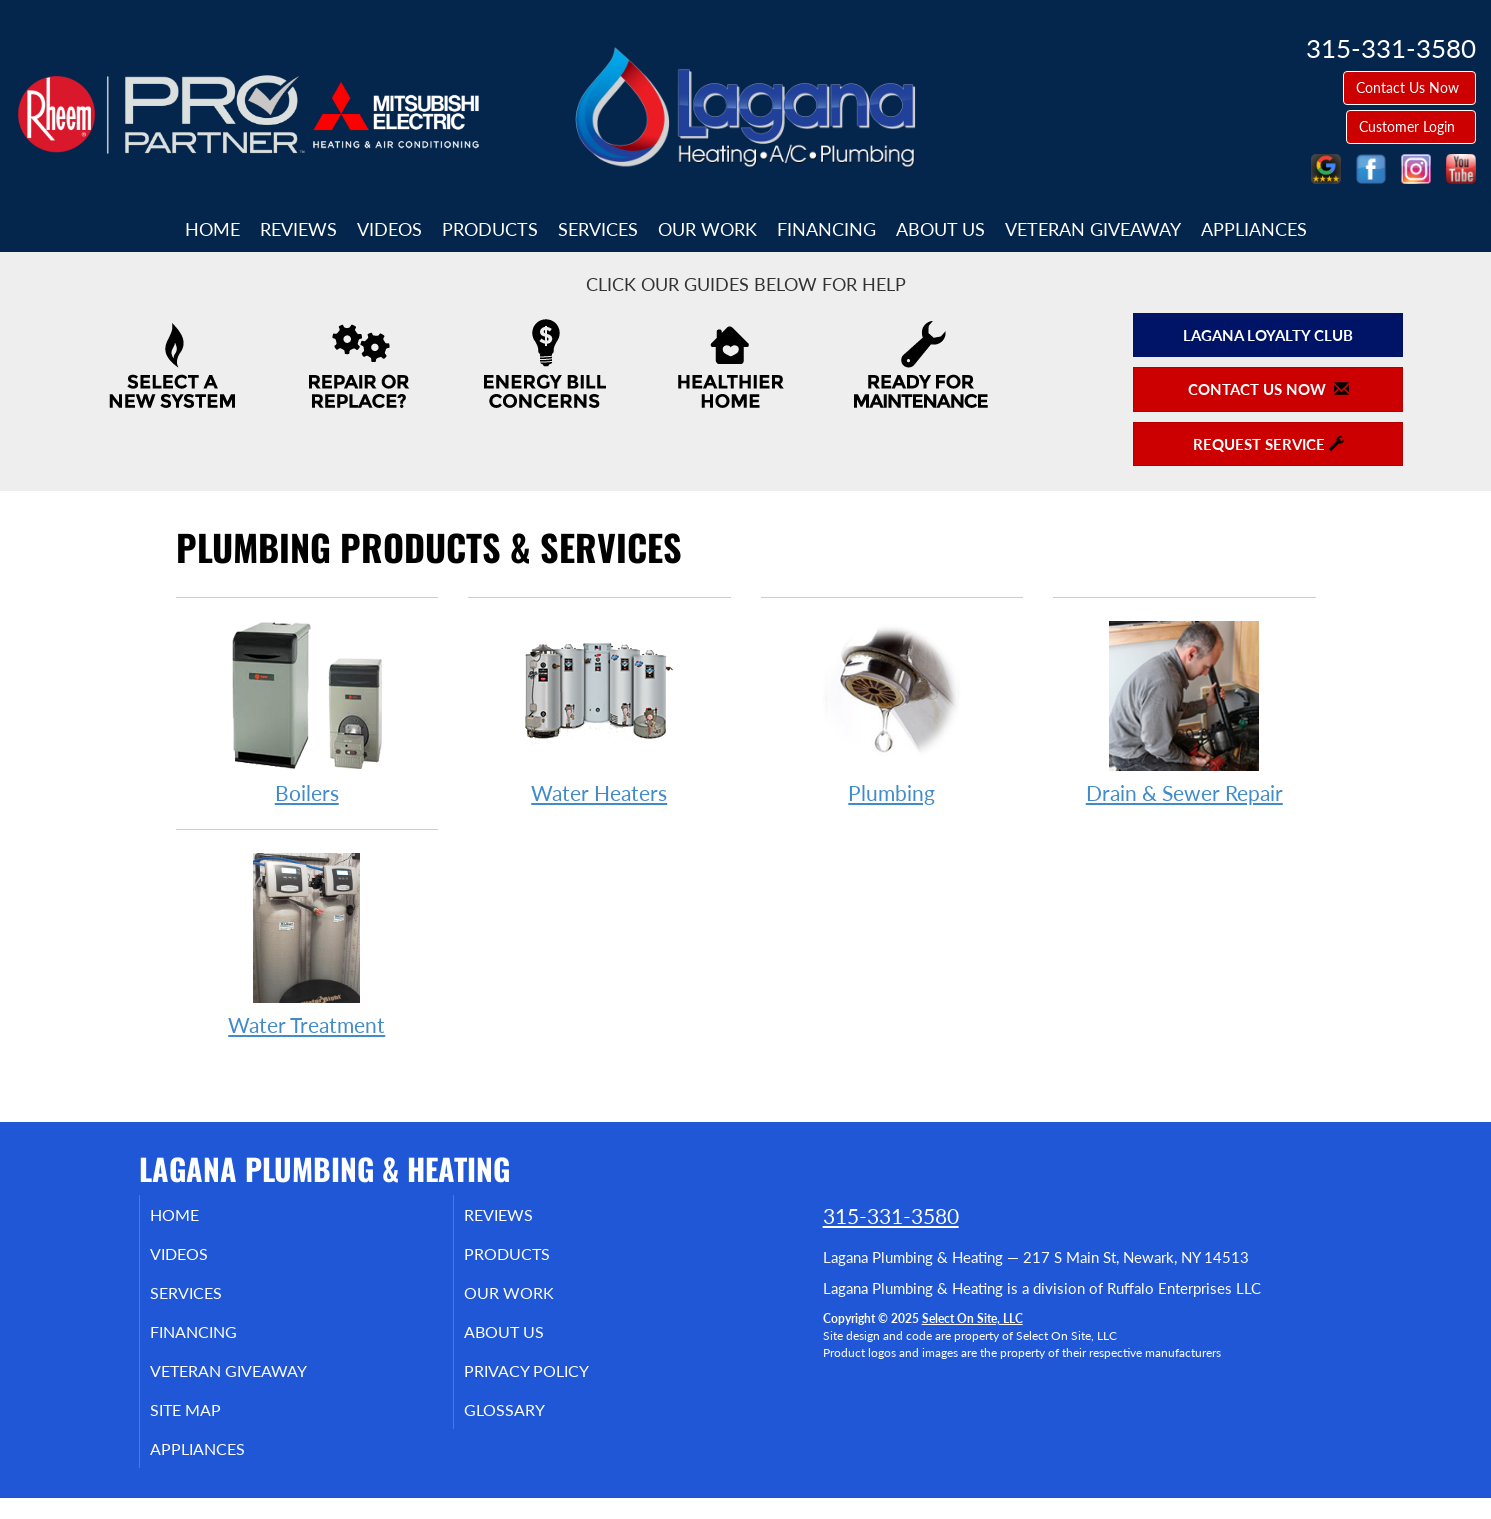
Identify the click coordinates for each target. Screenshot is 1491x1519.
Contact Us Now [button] (1409, 87)
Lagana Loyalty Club (1268, 335)
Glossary (528, 1426)
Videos (389, 229)
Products (490, 229)
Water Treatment (307, 943)
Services (598, 229)
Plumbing (892, 711)
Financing (826, 229)
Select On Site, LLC (972, 1318)
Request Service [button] (1268, 444)
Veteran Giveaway (1093, 229)
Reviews (298, 229)
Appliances (1254, 229)
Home (212, 229)
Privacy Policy (553, 1384)
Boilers (307, 711)
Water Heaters (599, 711)
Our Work (707, 229)
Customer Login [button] (1411, 126)
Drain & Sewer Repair (1184, 711)
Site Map (210, 1426)
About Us (940, 229)
